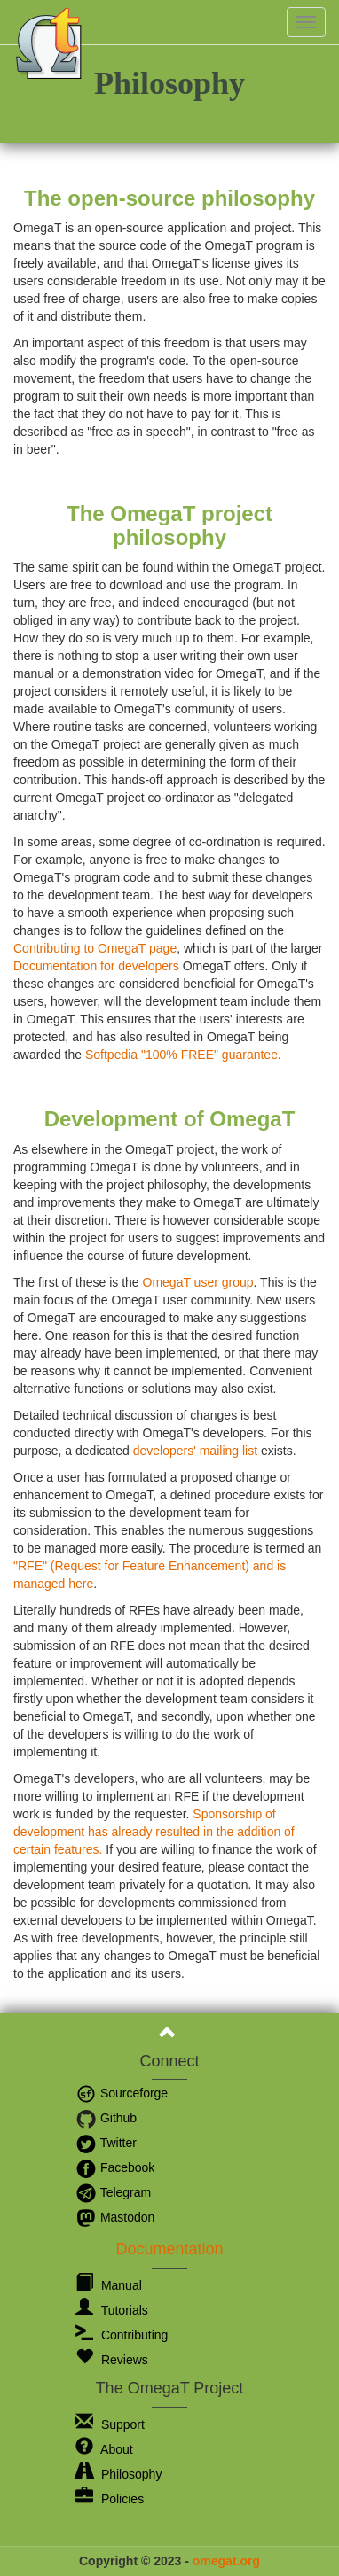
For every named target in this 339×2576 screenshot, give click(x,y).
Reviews (111, 2360)
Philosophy (118, 2474)
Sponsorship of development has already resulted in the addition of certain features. (154, 1831)
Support (110, 2424)
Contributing (121, 2335)
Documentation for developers (96, 966)
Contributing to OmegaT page (95, 948)
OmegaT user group (198, 1282)
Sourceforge (121, 2093)
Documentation (169, 2249)
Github (106, 2118)
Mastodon (114, 2217)
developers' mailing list (195, 1451)
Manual (108, 2285)
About (104, 2449)
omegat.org (226, 2561)
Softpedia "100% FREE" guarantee (181, 1054)
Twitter (106, 2143)
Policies (109, 2499)
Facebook (114, 2167)
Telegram (113, 2192)
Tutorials (111, 2310)
